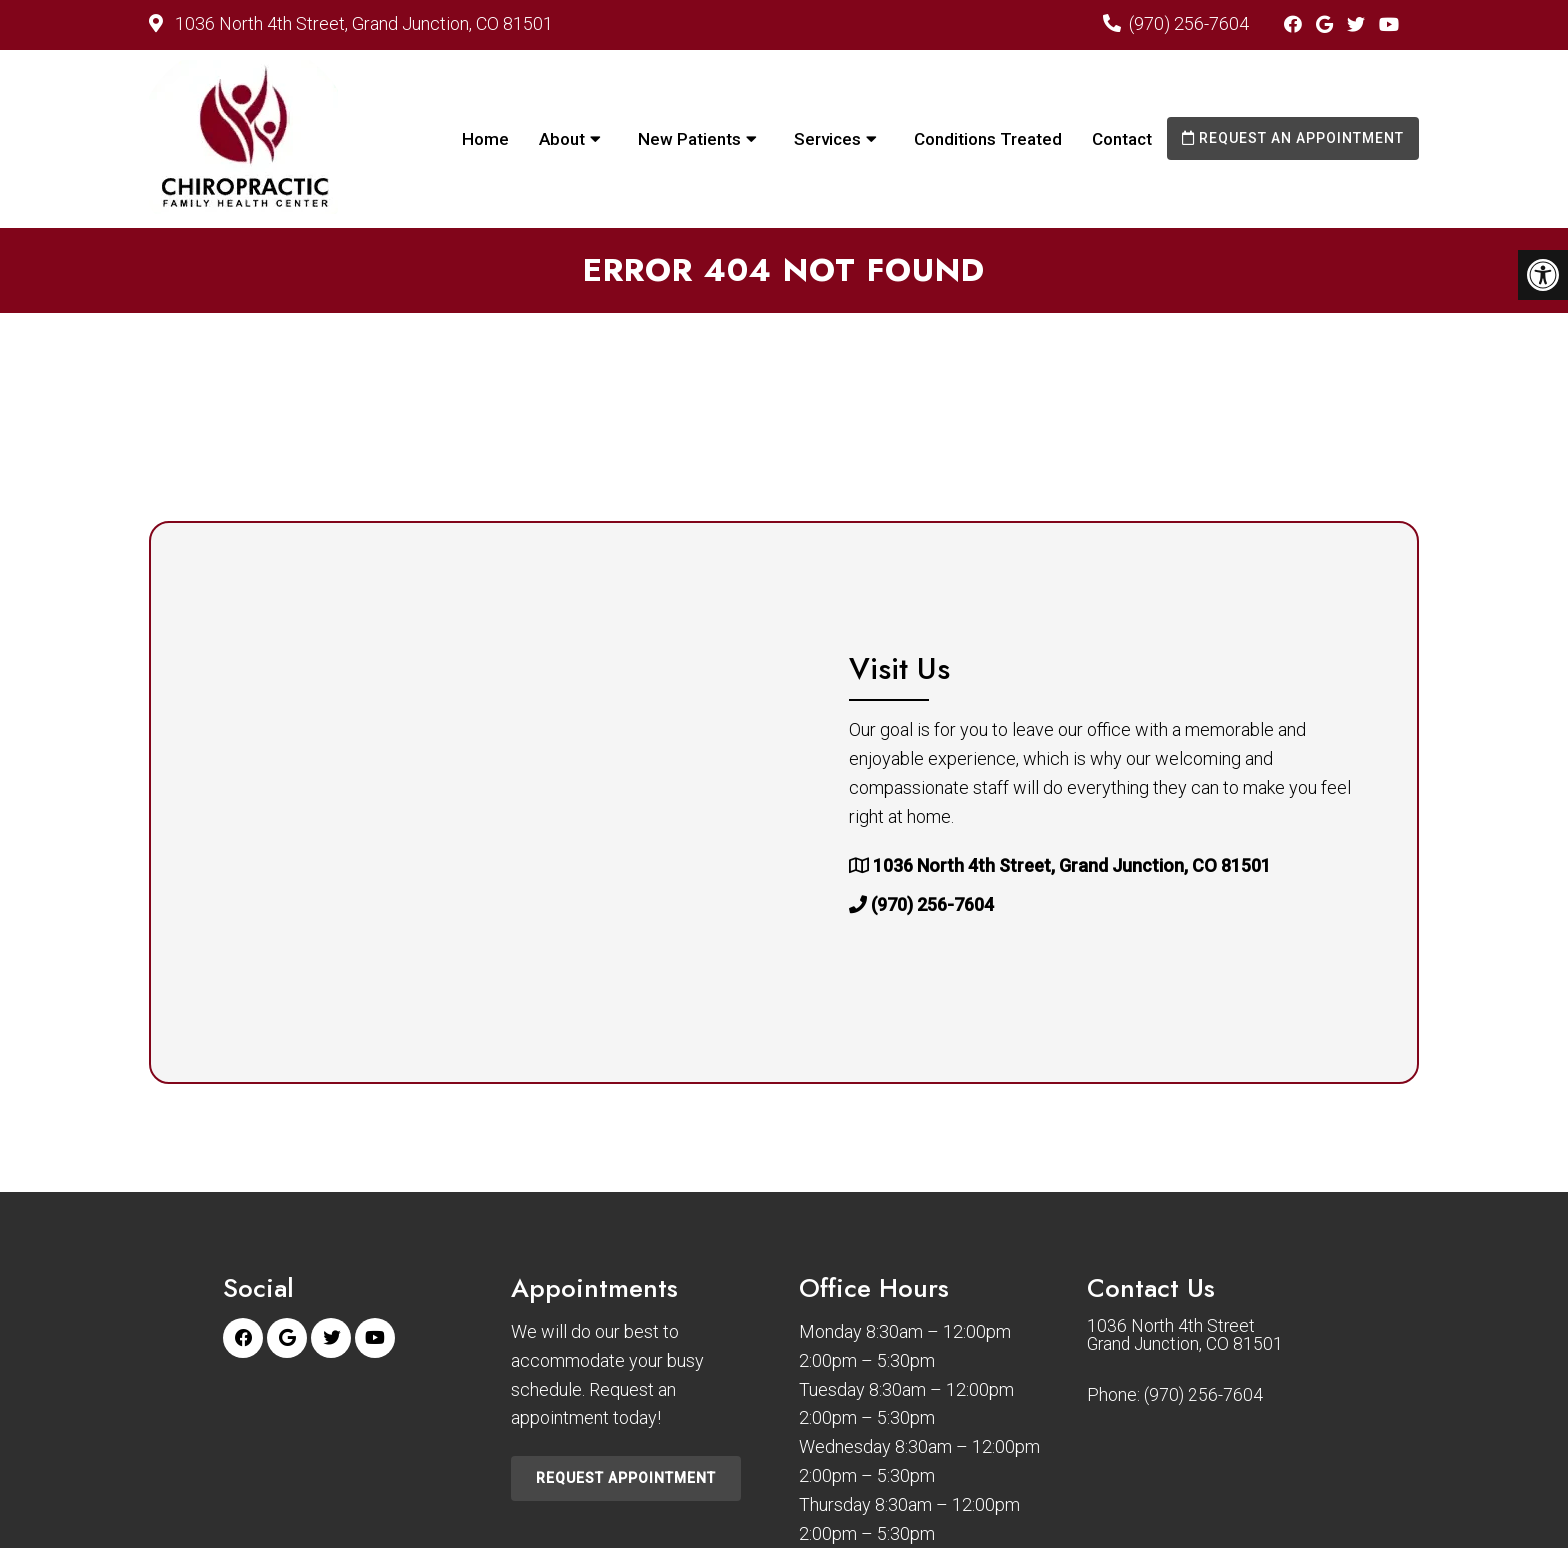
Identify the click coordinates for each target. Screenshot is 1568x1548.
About (562, 139)
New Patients (689, 139)
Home (485, 139)
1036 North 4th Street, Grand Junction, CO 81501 (362, 23)
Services (827, 139)
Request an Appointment (1293, 138)
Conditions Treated (988, 139)
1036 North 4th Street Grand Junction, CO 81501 (1187, 1336)
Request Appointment (626, 1478)
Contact (1122, 139)
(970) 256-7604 (1189, 23)
